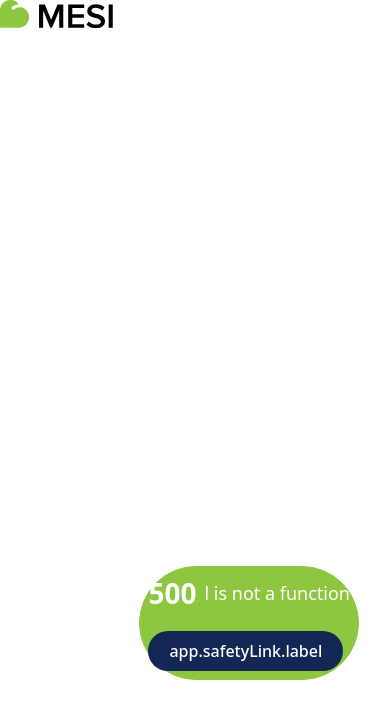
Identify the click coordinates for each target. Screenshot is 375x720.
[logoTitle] (56, 14)
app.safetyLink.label (245, 651)
